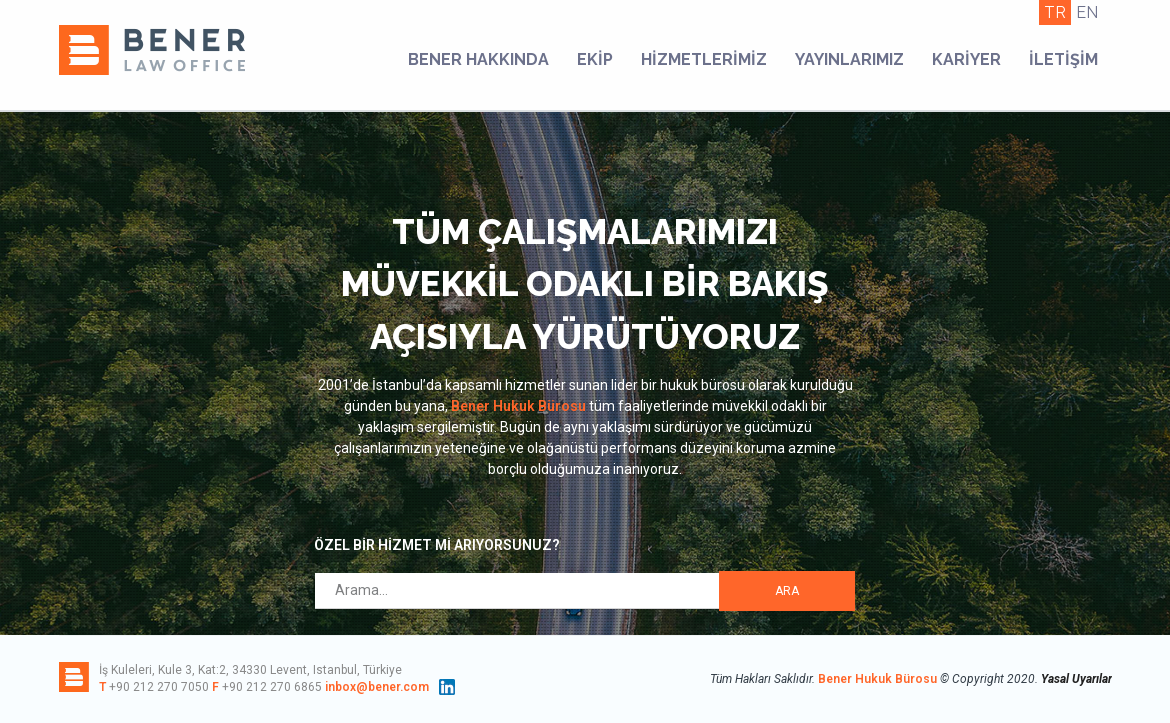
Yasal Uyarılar (1076, 679)
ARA (787, 591)
